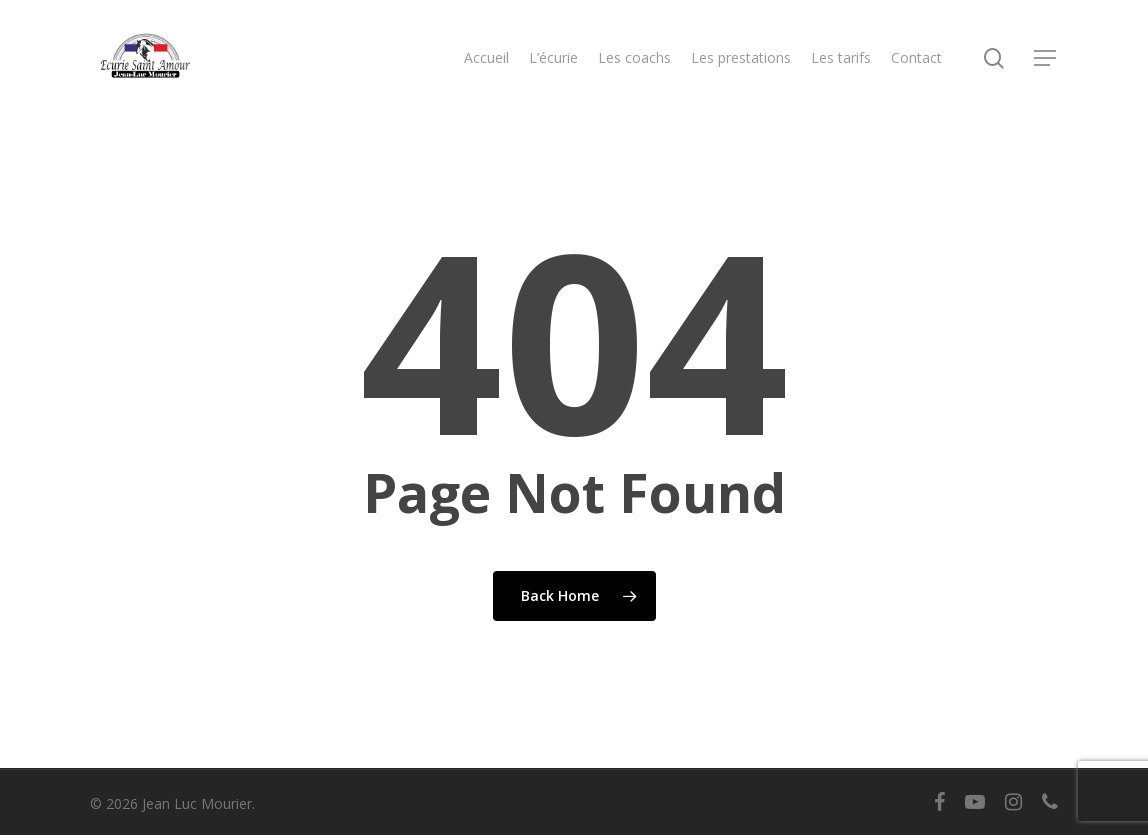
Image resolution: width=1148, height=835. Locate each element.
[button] (1046, 58)
